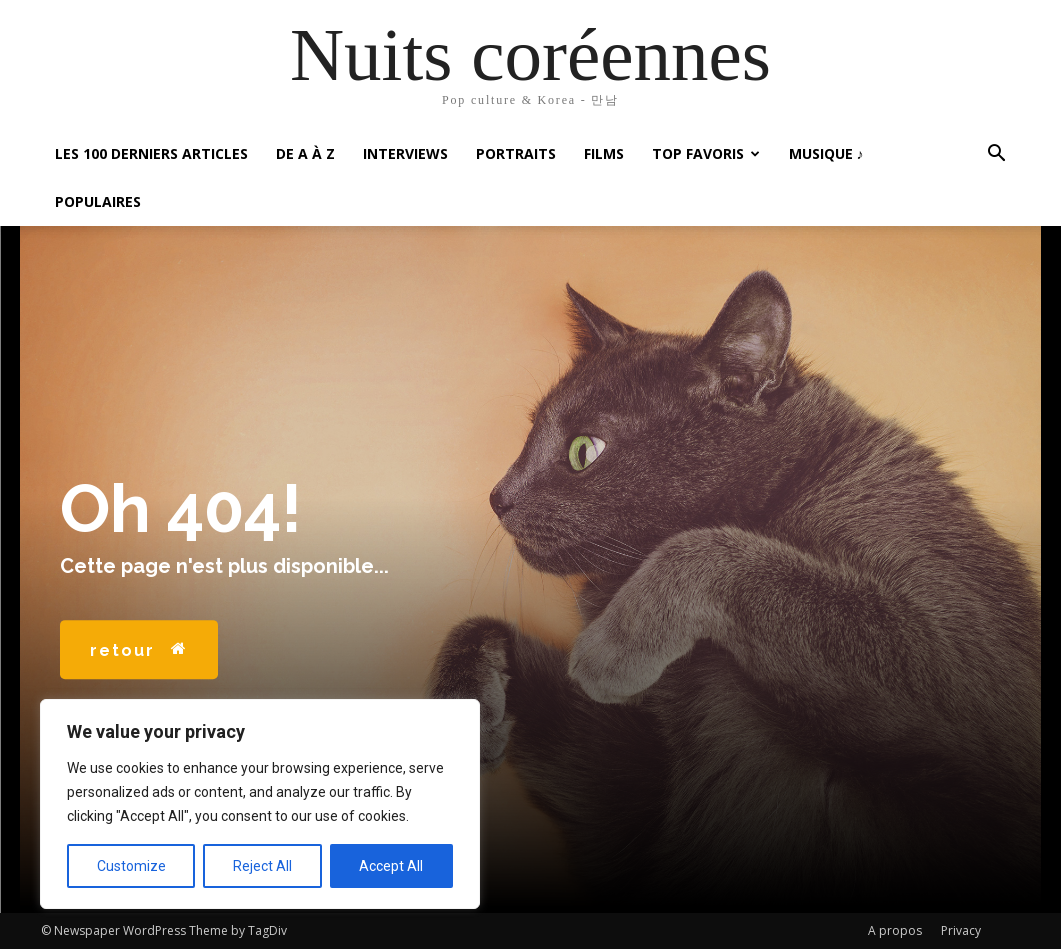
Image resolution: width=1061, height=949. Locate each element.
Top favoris (706, 153)
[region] (260, 804)
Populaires (98, 201)
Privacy (961, 930)
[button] (997, 155)
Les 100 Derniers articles (151, 153)
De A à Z (305, 153)
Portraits (516, 153)
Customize (131, 866)
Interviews (405, 153)
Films (604, 153)
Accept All (391, 866)
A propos (895, 930)
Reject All (262, 866)
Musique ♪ (826, 153)
